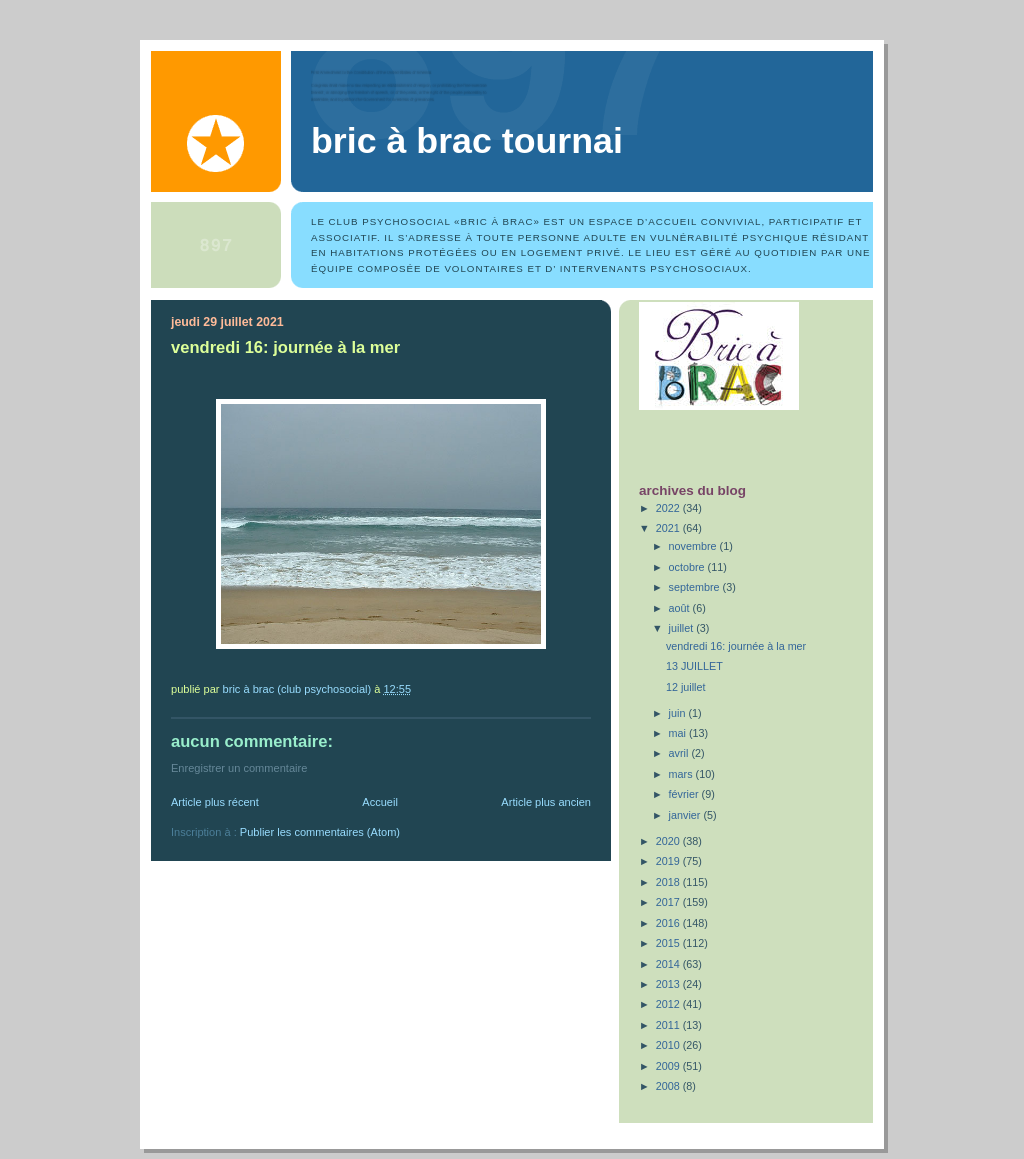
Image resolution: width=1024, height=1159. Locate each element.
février (685, 794)
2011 (669, 1025)
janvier (686, 815)
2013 (669, 984)
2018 (669, 882)
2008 (669, 1086)
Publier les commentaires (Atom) (320, 832)
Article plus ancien (546, 802)
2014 (669, 964)
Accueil (380, 802)
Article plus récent (215, 802)
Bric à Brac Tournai (467, 141)
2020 (669, 841)
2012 (669, 1004)
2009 (669, 1066)
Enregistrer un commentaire (239, 768)
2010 (669, 1045)
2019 (669, 861)
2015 (669, 943)
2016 (669, 923)
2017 (669, 902)
